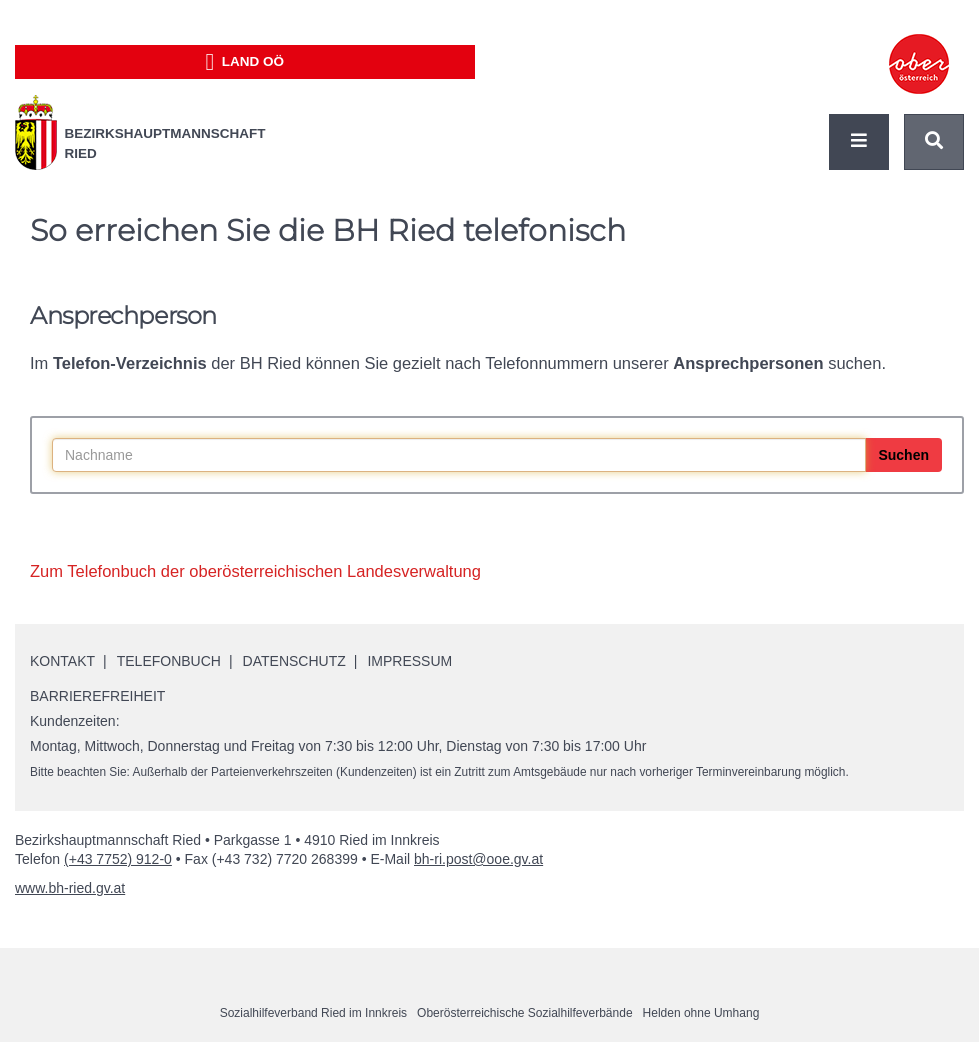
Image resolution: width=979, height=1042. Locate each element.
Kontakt (62, 661)
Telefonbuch (169, 661)
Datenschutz (294, 661)
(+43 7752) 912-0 (118, 859)
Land (244, 62)
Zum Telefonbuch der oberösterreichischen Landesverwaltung (255, 571)
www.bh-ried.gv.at (70, 888)
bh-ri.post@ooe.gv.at (478, 859)
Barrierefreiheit (97, 696)
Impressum (409, 661)
